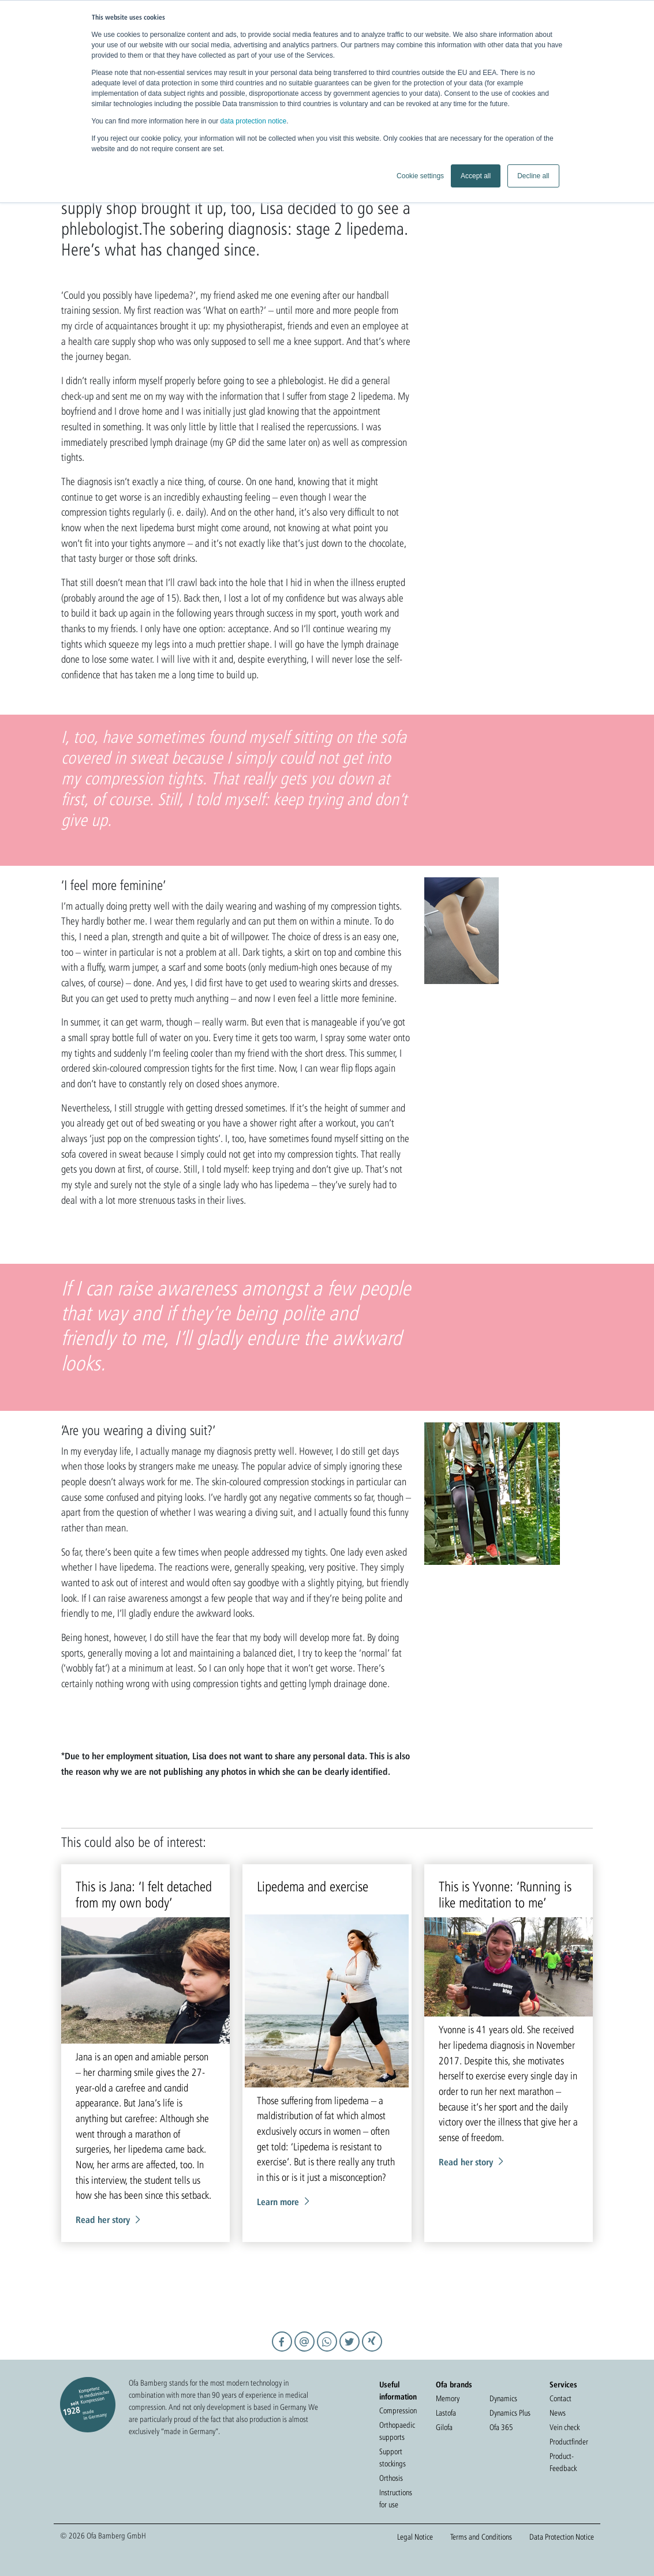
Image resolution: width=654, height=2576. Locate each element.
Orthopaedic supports (397, 2431)
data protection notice (254, 121)
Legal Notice (415, 2536)
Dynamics (503, 2398)
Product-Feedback (563, 2462)
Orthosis (391, 2478)
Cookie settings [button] (420, 176)
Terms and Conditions (481, 2536)
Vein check (565, 2427)
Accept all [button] (476, 176)
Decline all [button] (533, 176)
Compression (398, 2410)
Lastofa (446, 2412)
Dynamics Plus (509, 2412)
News (558, 2412)
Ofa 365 (501, 2427)
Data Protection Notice (561, 2536)
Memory (447, 2398)
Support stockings (392, 2457)
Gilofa (444, 2427)
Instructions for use (395, 2498)
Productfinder (569, 2441)
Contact (560, 2398)
